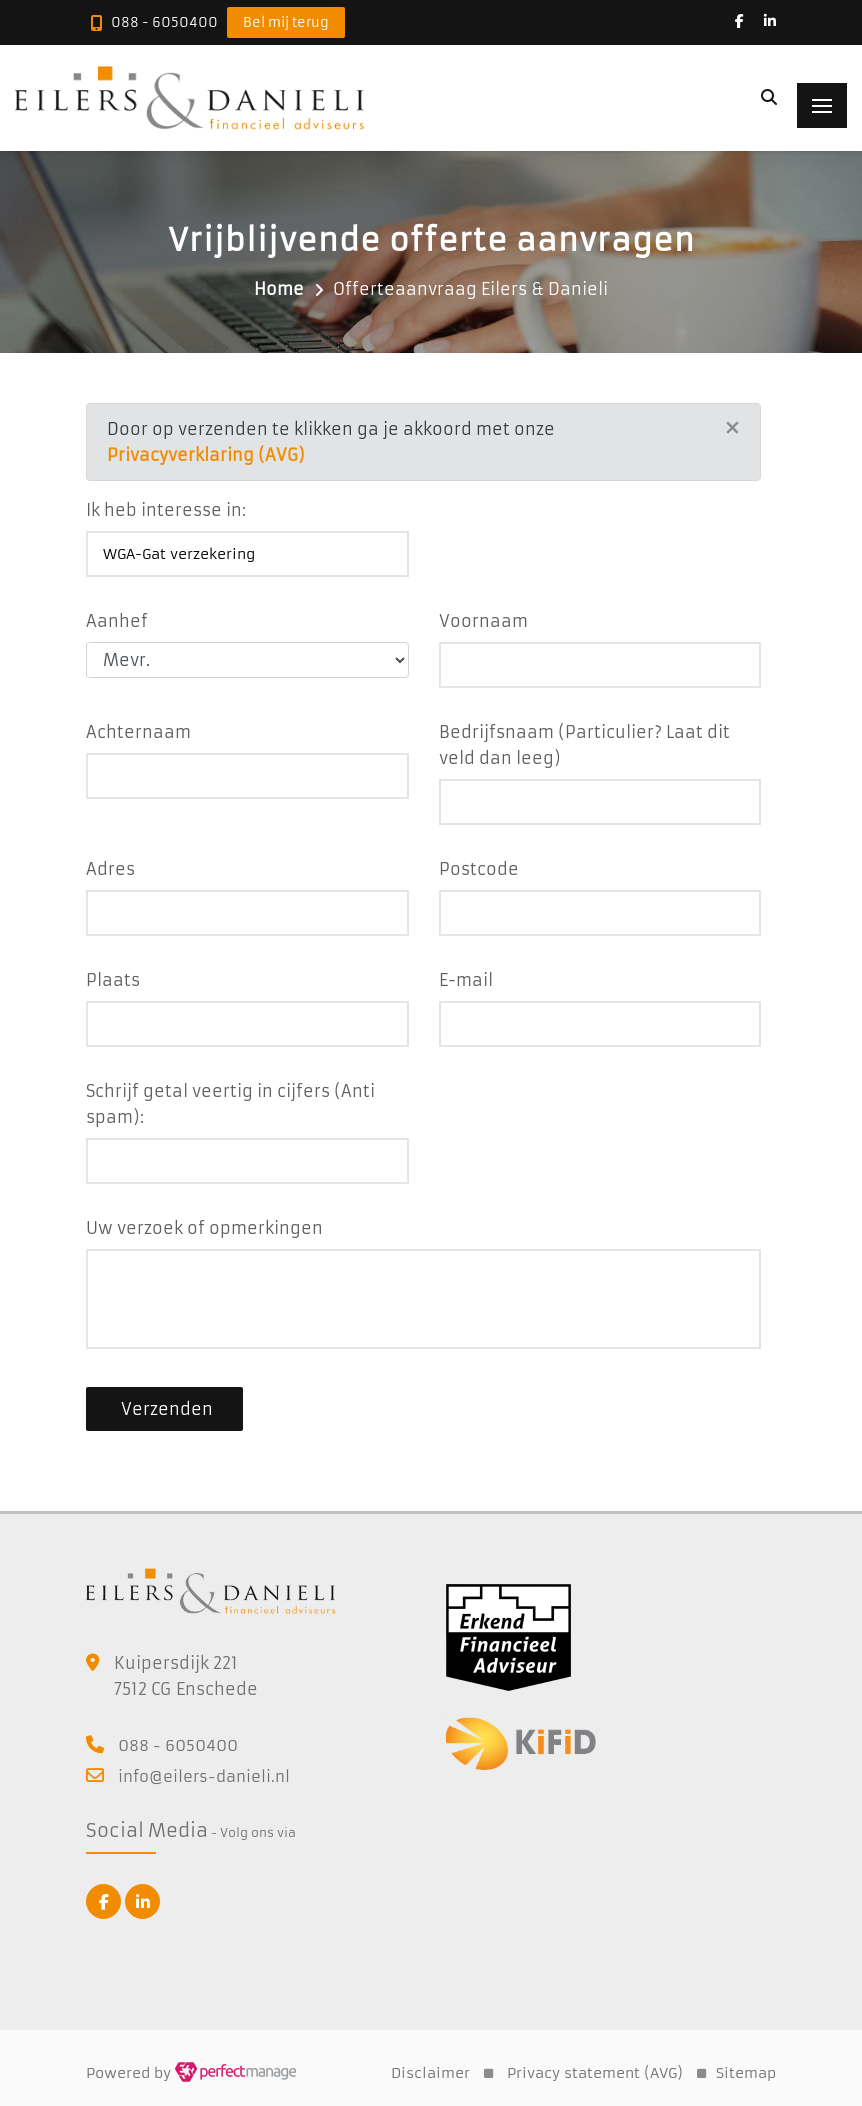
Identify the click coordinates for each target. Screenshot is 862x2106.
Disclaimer (430, 2073)
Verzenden (164, 1409)
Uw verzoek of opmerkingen (204, 1228)
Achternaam (138, 732)
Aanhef (117, 621)
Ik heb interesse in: (166, 510)
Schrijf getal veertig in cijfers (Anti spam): (230, 1104)
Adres (110, 869)
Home (279, 289)
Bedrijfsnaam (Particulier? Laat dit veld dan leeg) (584, 745)
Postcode (479, 869)
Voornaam (483, 621)
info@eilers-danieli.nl (204, 1776)
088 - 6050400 (164, 22)
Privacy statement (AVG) (595, 2073)
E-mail (466, 980)
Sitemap (746, 2073)
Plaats (113, 980)
